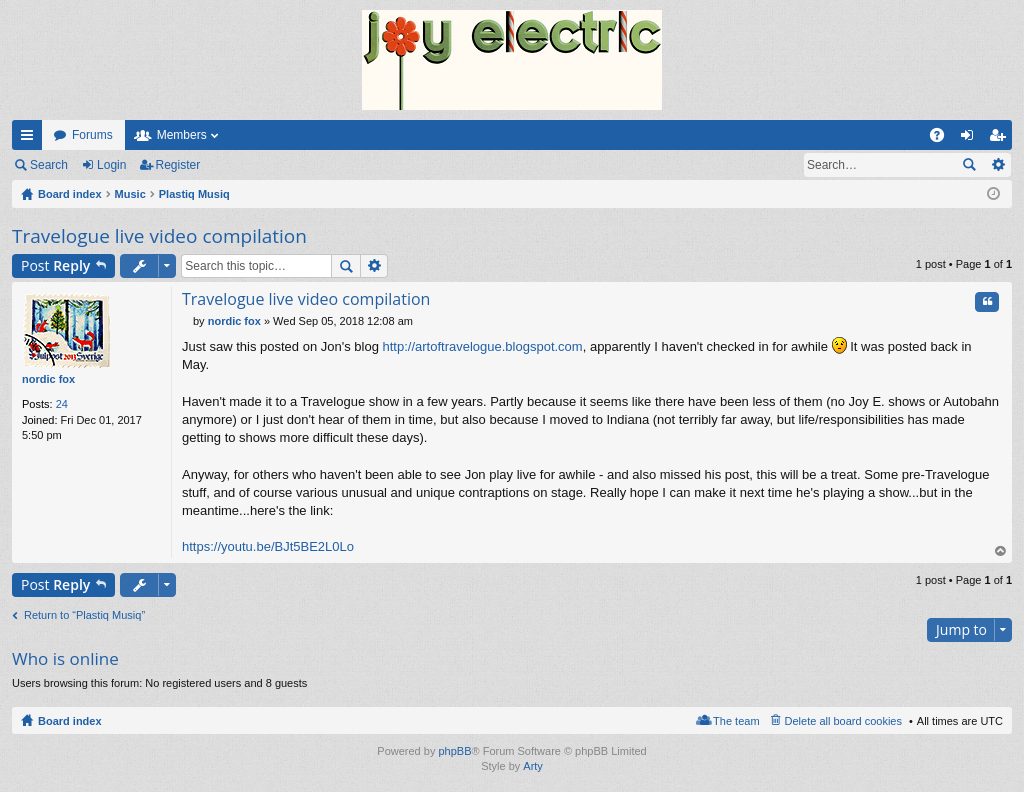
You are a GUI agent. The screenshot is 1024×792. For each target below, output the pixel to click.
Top (1001, 551)
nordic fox (48, 379)
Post (55, 265)
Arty (533, 766)
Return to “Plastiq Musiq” (84, 615)
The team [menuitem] (736, 721)
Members (182, 135)
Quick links (31, 139)
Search (49, 165)
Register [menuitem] (1001, 139)
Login (111, 165)
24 (62, 404)
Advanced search (997, 165)
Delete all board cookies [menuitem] (843, 721)
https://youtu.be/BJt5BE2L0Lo (268, 546)
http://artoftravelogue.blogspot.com (482, 346)
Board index (70, 721)
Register (178, 165)
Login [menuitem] (971, 139)
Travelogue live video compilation (159, 236)
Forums (92, 135)
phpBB (454, 751)
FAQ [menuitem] (943, 139)
